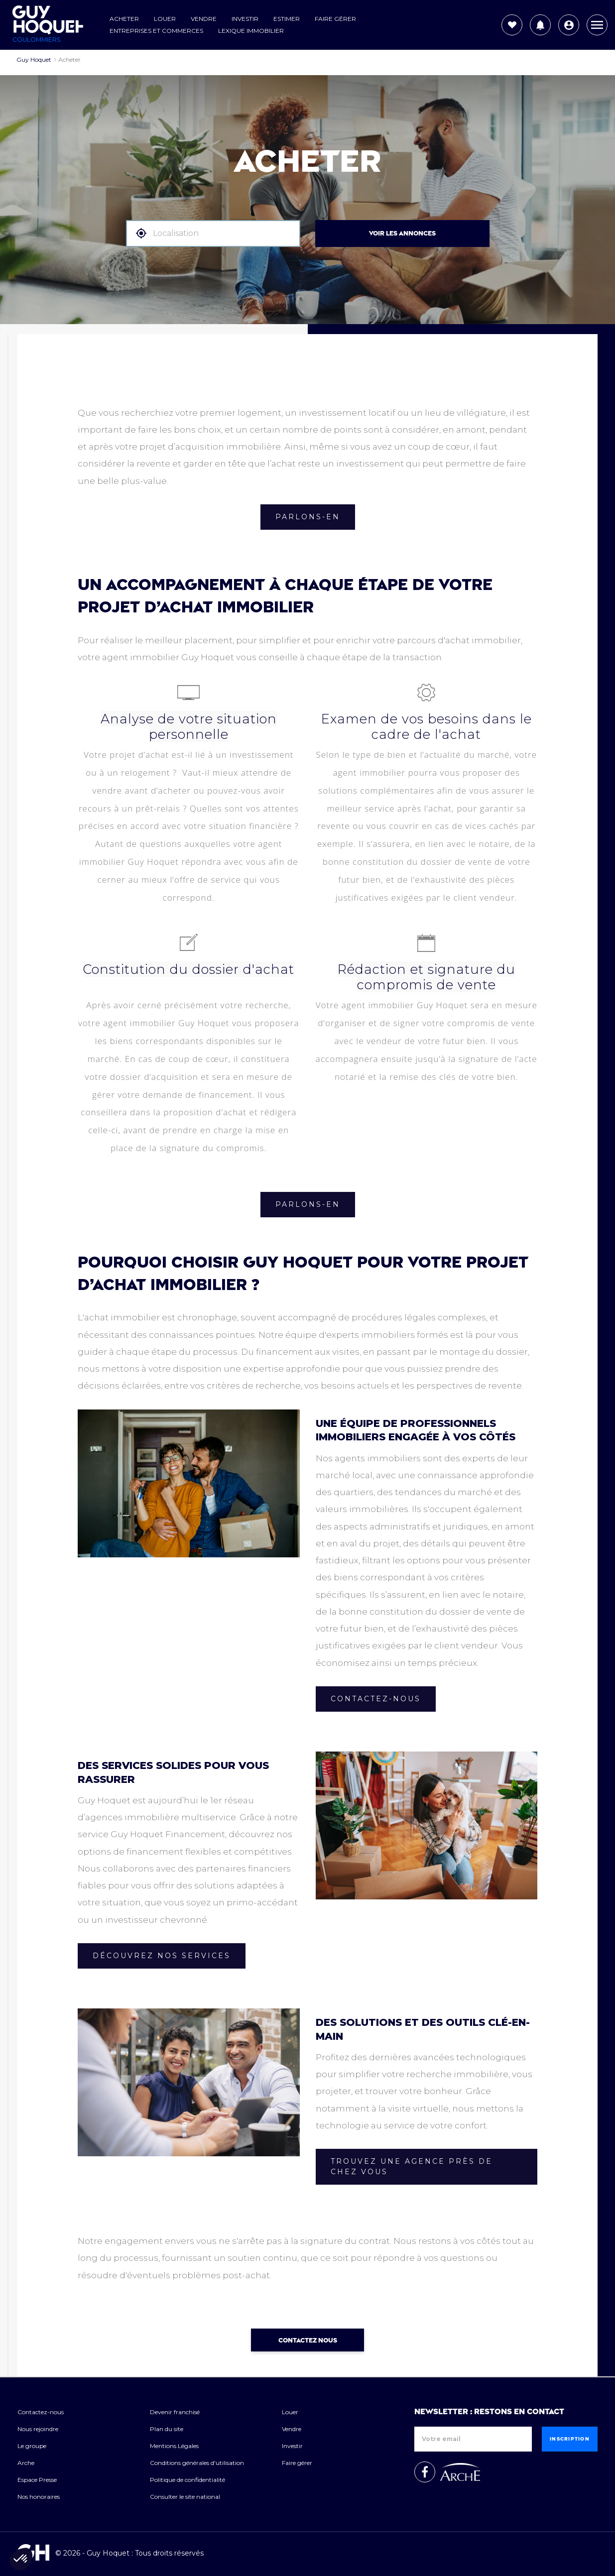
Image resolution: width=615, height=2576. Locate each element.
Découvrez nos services (162, 1955)
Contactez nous (307, 2340)
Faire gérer (335, 18)
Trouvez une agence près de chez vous (411, 2166)
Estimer (286, 18)
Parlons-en (307, 516)
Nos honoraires (38, 2496)
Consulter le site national (185, 2496)
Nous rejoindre (37, 2429)
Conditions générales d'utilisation (197, 2462)
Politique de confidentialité (187, 2479)
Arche (25, 2462)
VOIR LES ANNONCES (402, 233)
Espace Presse (37, 2479)
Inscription (570, 2439)
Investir (245, 18)
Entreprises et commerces (156, 30)
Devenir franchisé (175, 2412)
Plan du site (166, 2429)
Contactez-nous (376, 1698)
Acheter (124, 18)
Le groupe (31, 2446)
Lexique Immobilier (251, 30)
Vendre (204, 18)
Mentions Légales (174, 2446)
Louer (165, 18)
